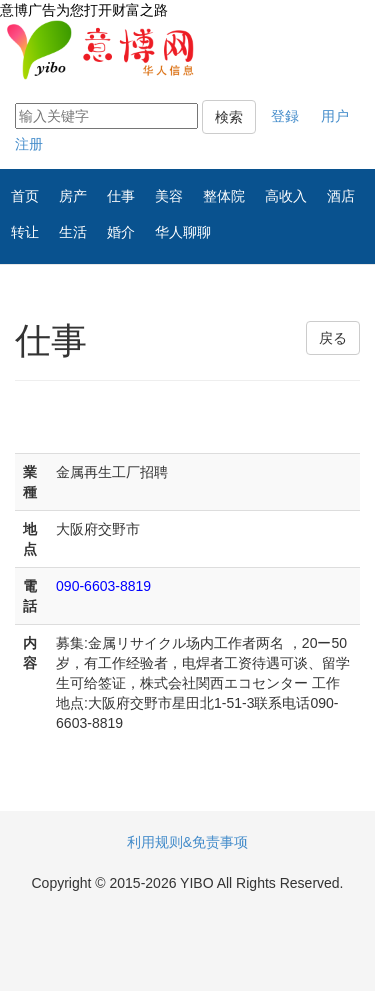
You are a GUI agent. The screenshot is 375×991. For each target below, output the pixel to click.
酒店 (341, 196)
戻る (333, 338)
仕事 (121, 196)
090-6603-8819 (103, 586)
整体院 (224, 196)
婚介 (121, 232)
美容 (169, 196)
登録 (285, 116)
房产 (73, 196)
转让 (25, 232)
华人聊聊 (183, 232)
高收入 (286, 196)
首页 (25, 196)
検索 (229, 117)
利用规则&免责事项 (187, 842)
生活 (73, 232)
